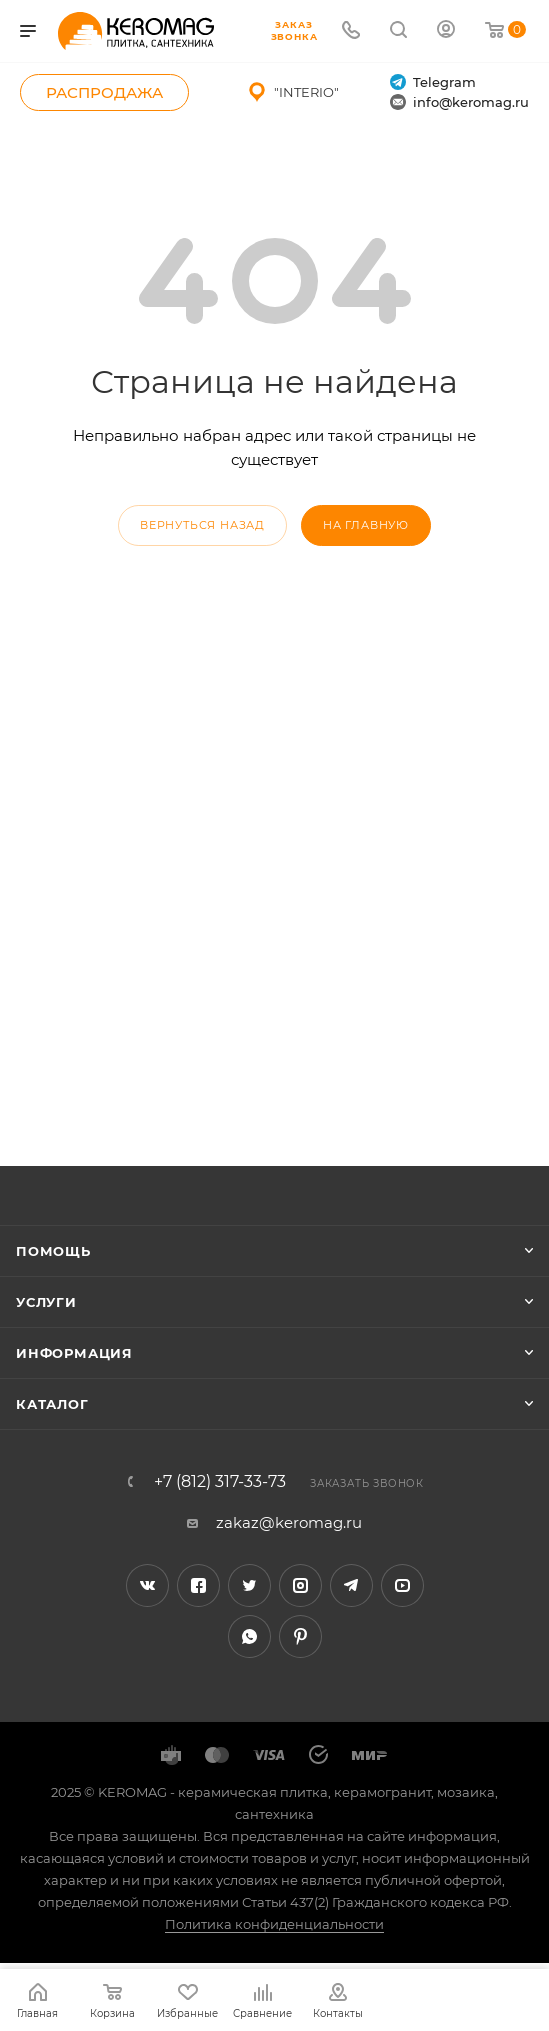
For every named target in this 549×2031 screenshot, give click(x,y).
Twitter (249, 1585)
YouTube (402, 1585)
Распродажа (104, 92)
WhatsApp (249, 1636)
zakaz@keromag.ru (289, 1522)
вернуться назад (202, 525)
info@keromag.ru (459, 102)
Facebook (198, 1585)
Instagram (300, 1585)
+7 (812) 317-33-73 (220, 1482)
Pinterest (300, 1636)
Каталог (52, 1404)
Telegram (433, 82)
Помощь (53, 1251)
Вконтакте (147, 1585)
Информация (74, 1353)
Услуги (46, 1302)
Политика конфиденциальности (274, 1924)
